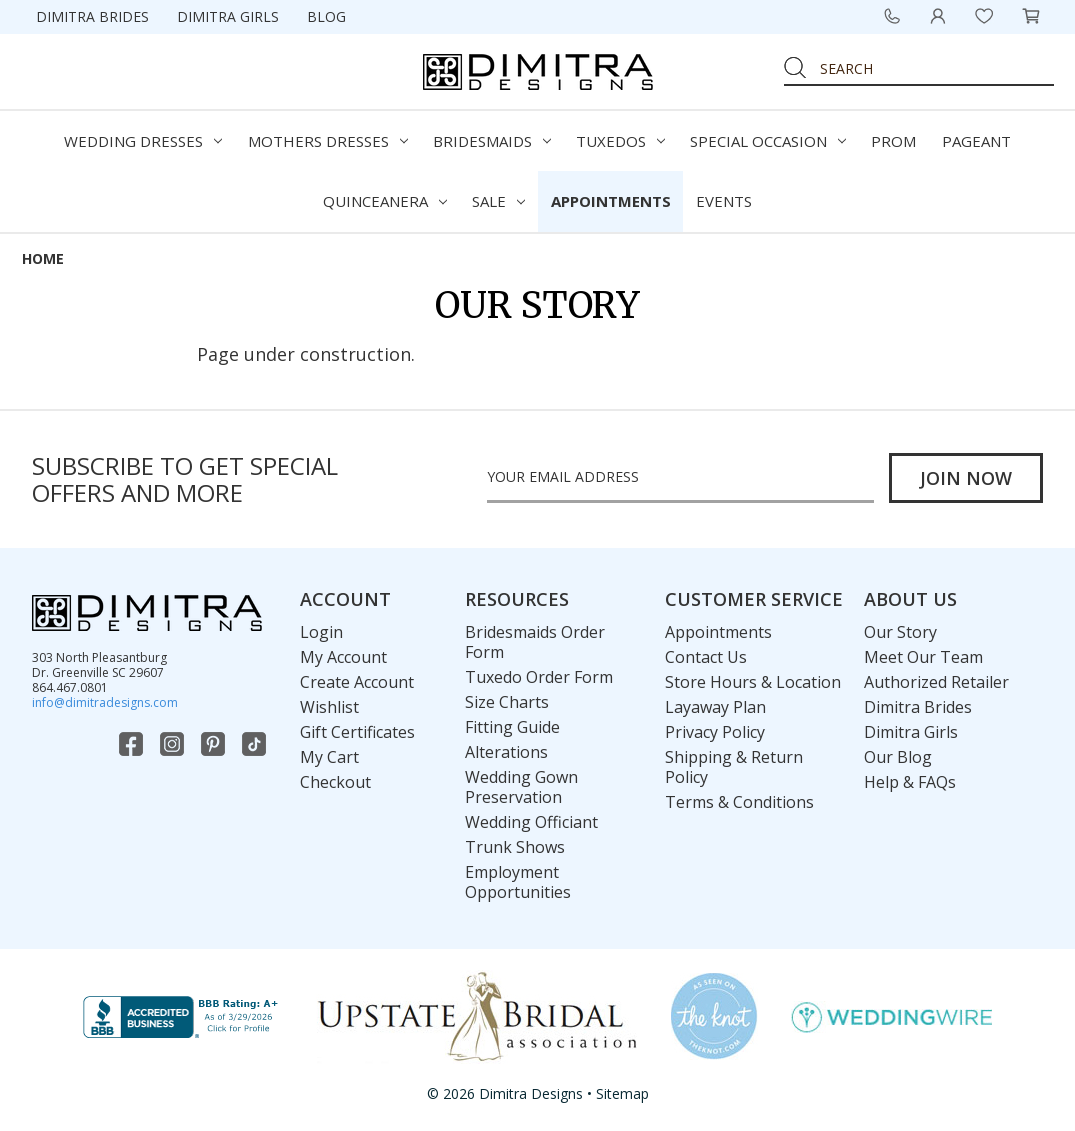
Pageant (976, 141)
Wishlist (329, 707)
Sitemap (622, 1093)
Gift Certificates (357, 732)
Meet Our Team (923, 657)
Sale (498, 201)
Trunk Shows (515, 847)
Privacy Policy (715, 732)
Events (724, 201)
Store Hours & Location (753, 682)
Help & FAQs (910, 782)
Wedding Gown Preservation (521, 787)
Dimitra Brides (92, 16)
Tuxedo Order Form (539, 677)
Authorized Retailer (936, 682)
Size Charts (507, 702)
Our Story (900, 632)
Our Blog (898, 757)
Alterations (506, 752)
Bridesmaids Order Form (535, 642)
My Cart (329, 757)
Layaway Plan (715, 707)
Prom (893, 141)
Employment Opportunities (518, 882)
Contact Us (706, 657)
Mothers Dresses (328, 141)
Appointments (611, 201)
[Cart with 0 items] (1031, 16)
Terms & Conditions (739, 802)
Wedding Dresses (143, 141)
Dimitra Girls (228, 16)
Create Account (357, 682)
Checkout (335, 782)
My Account (343, 657)
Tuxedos (620, 141)
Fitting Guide (512, 727)
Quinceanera (385, 201)
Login (321, 632)
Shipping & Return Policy (734, 767)
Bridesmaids (492, 141)
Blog (326, 16)
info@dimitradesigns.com (105, 702)
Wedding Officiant (531, 822)
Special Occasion (768, 141)
